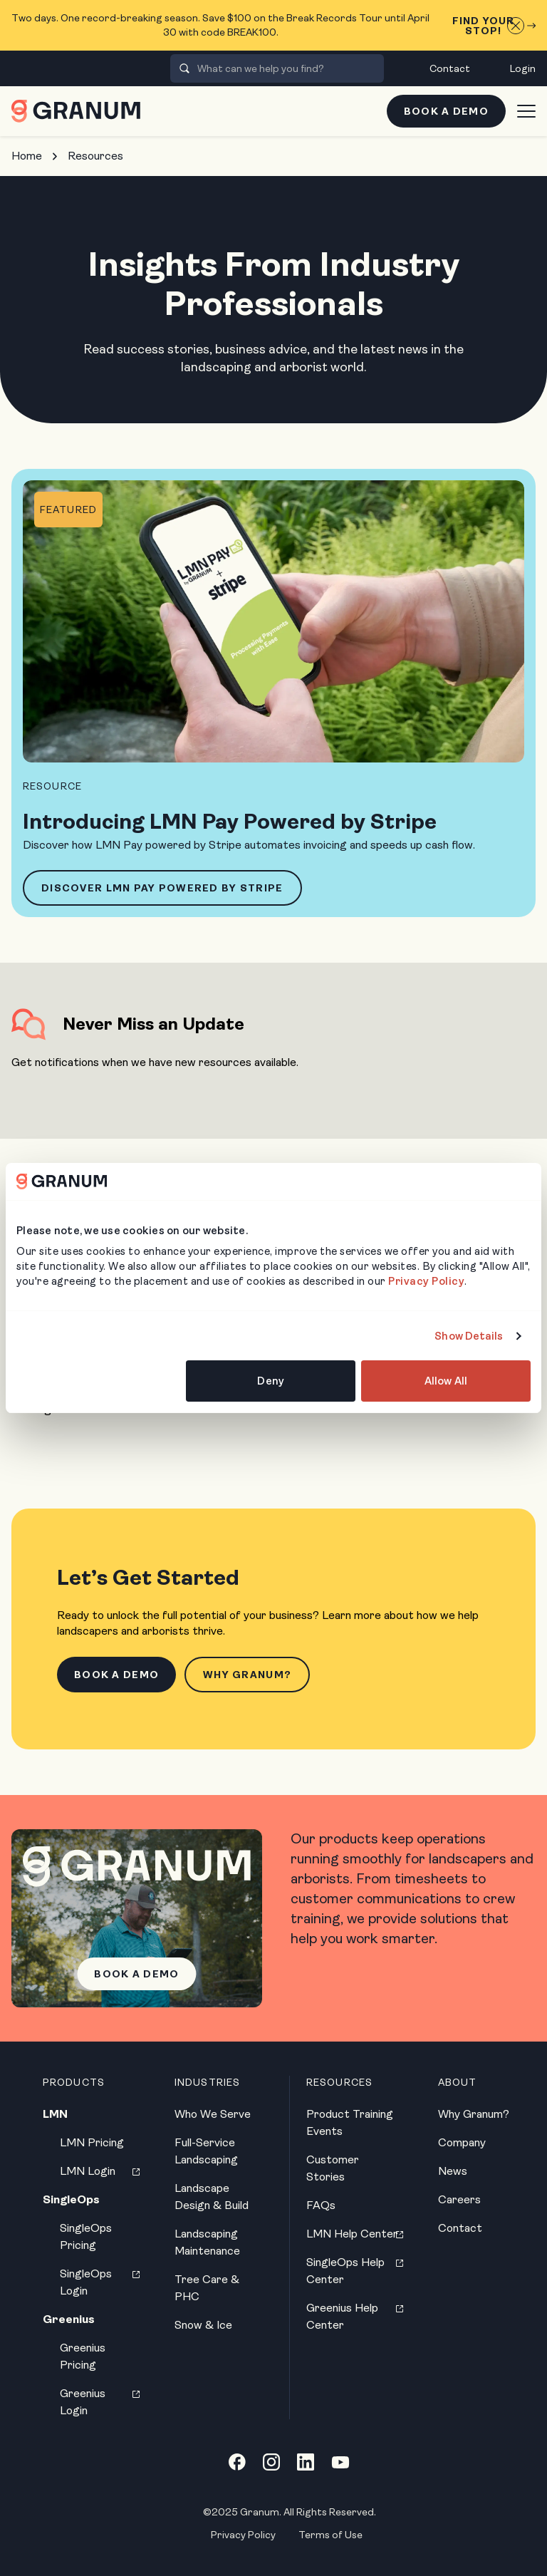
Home (26, 155)
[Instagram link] (271, 2462)
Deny (270, 1381)
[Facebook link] (237, 2462)
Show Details (468, 1336)
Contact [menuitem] (449, 68)
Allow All (445, 1381)
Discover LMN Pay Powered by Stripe (162, 888)
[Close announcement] (515, 25)
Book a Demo (446, 111)
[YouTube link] (340, 2462)
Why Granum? (247, 1674)
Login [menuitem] (523, 68)
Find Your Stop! (494, 26)
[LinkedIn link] (305, 2462)
